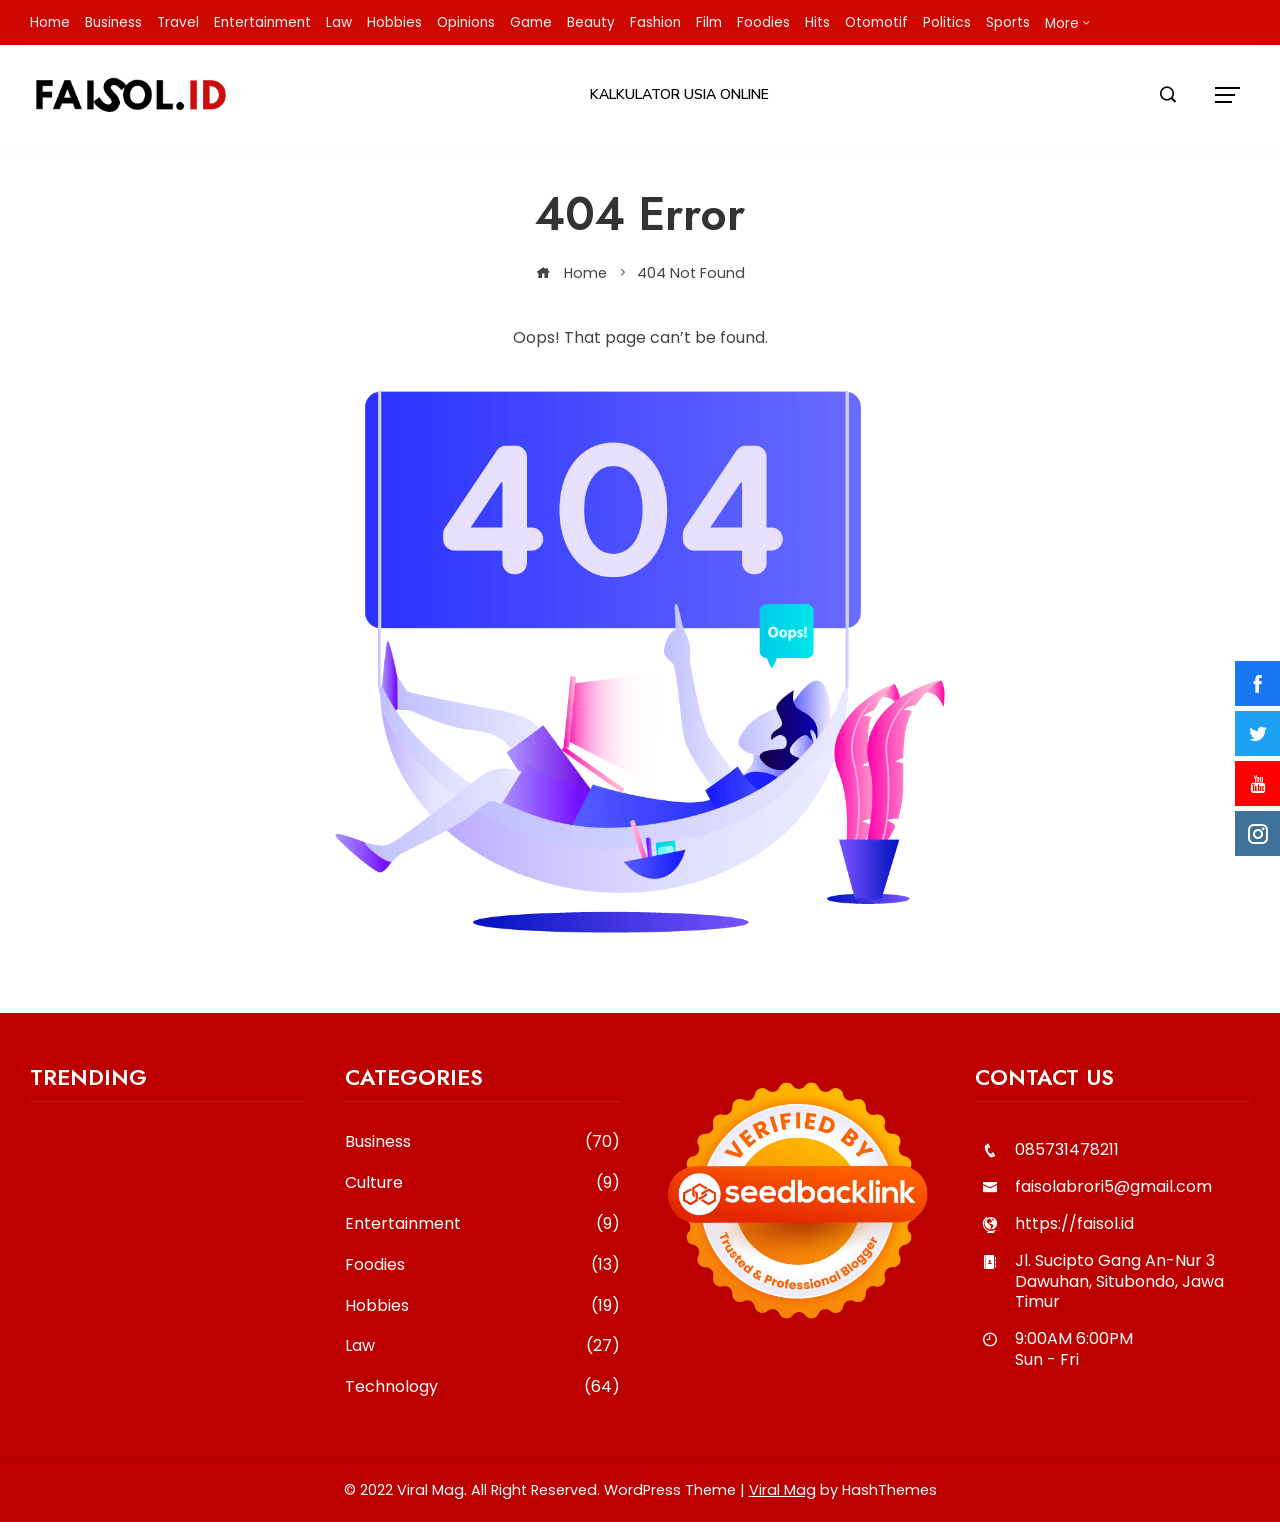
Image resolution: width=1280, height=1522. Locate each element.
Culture (482, 1183)
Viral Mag (782, 1490)
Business (482, 1142)
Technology (482, 1387)
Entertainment (482, 1224)
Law (482, 1346)
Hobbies (482, 1306)
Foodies (482, 1265)
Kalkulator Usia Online (679, 94)
